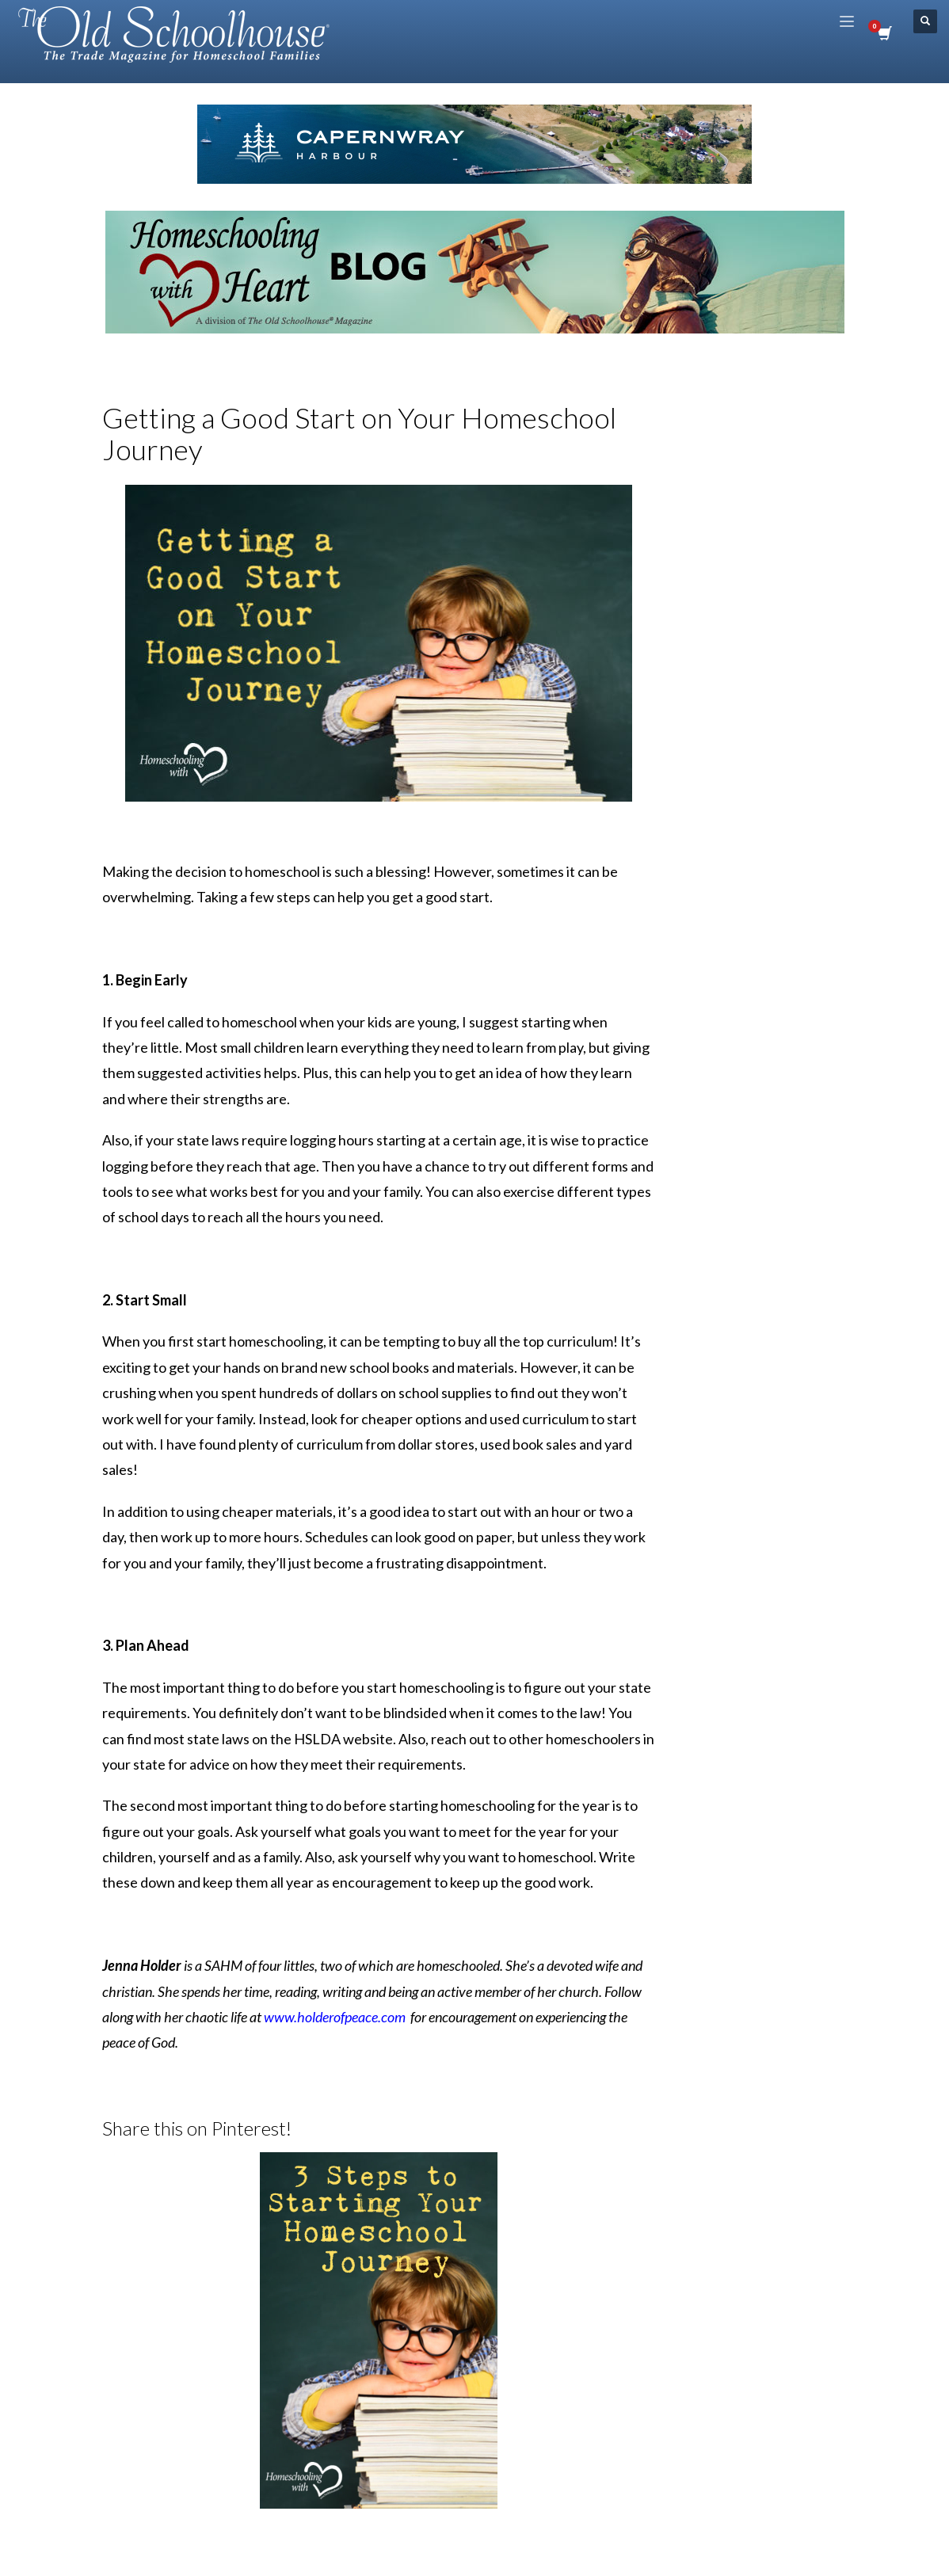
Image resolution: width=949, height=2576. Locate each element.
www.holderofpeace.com (335, 2016)
